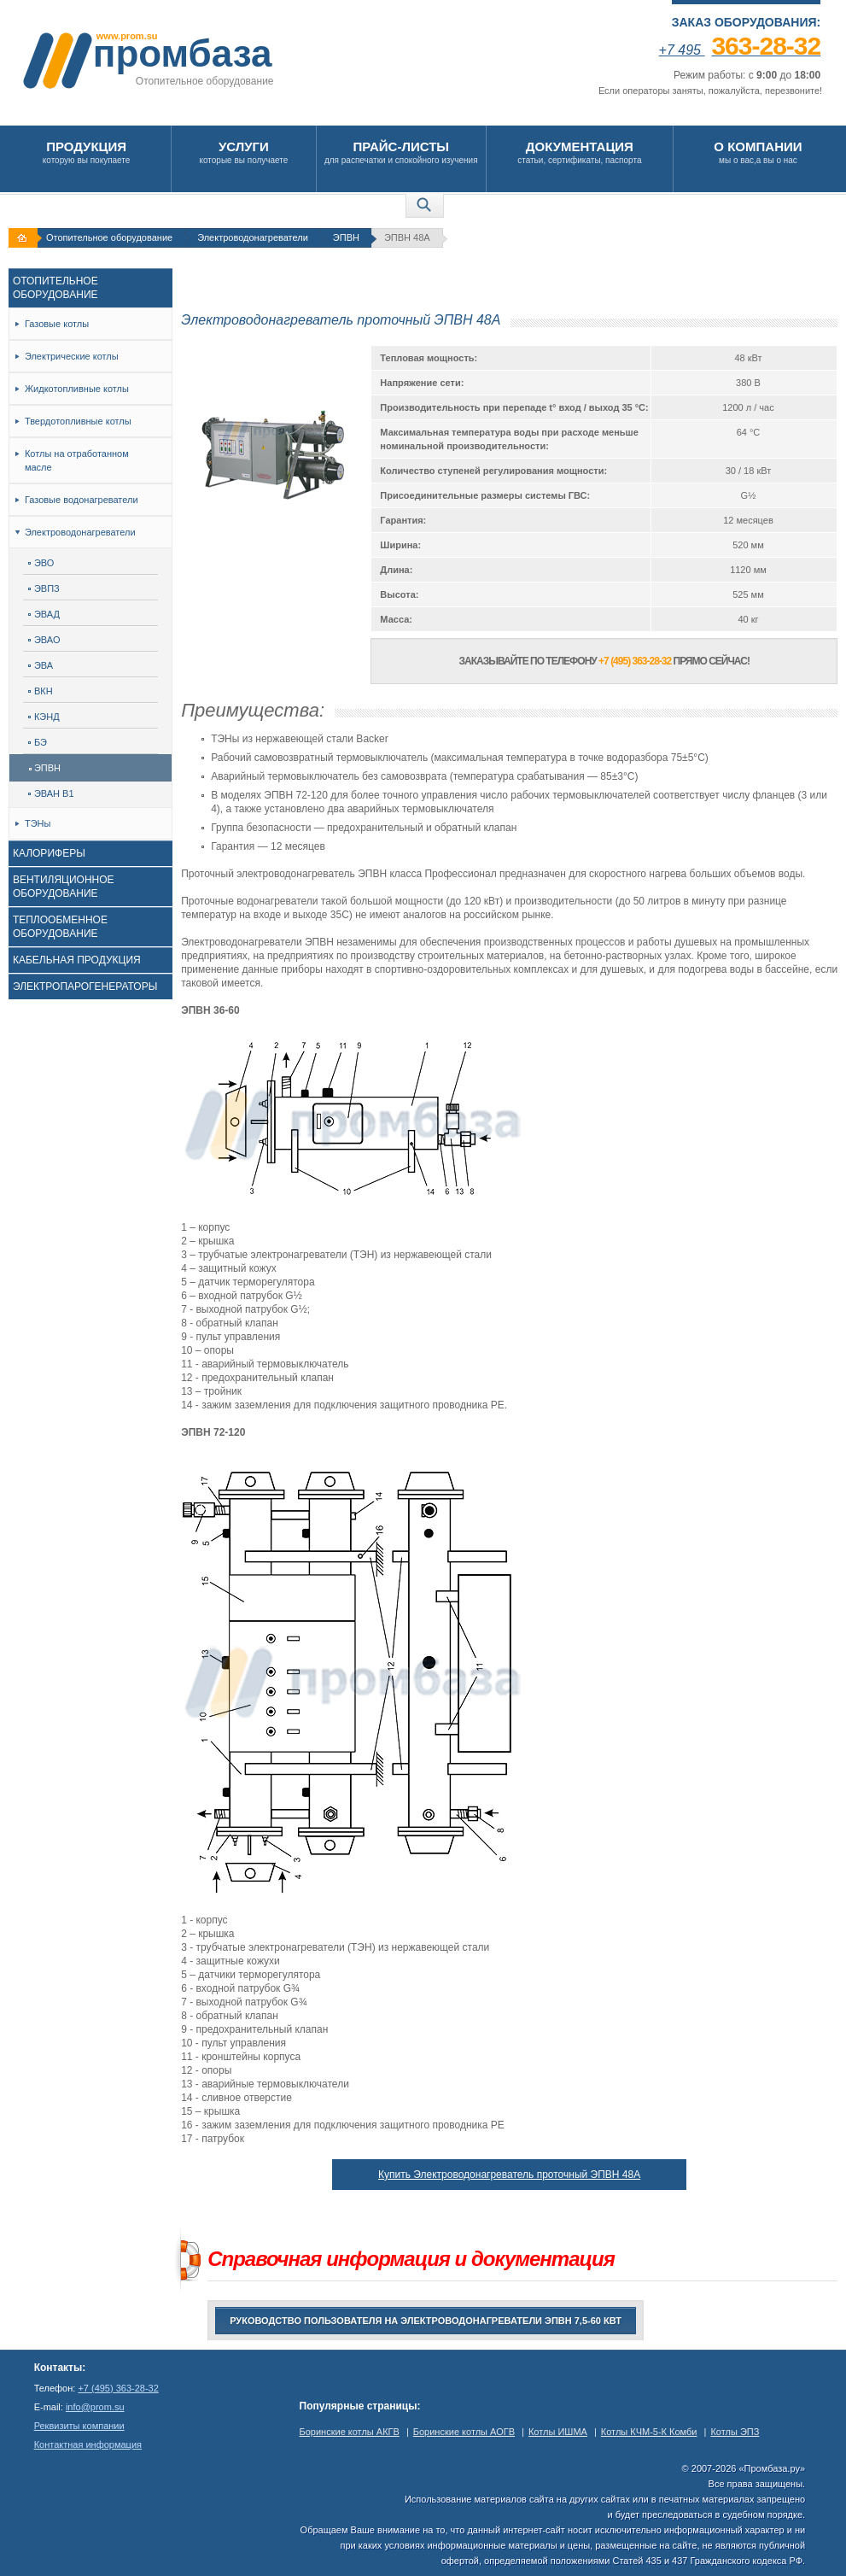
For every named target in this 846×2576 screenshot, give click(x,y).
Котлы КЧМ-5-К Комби (649, 2432)
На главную (25, 238)
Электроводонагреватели (252, 237)
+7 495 (740, 50)
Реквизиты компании (79, 2426)
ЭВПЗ (44, 588)
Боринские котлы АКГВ (350, 2432)
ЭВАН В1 (51, 793)
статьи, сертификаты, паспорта (580, 151)
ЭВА (40, 665)
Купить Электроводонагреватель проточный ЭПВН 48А (509, 2175)
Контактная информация (88, 2444)
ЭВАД (44, 614)
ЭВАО (44, 640)
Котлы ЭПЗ (734, 2432)
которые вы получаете (243, 151)
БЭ (37, 742)
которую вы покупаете (86, 151)
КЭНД (44, 716)
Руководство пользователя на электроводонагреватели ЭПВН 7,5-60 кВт (425, 2320)
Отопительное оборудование (109, 237)
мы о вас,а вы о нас (758, 151)
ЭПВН (346, 237)
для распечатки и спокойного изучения (401, 151)
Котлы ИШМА (557, 2432)
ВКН (40, 691)
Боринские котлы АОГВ (464, 2432)
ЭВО (41, 563)
